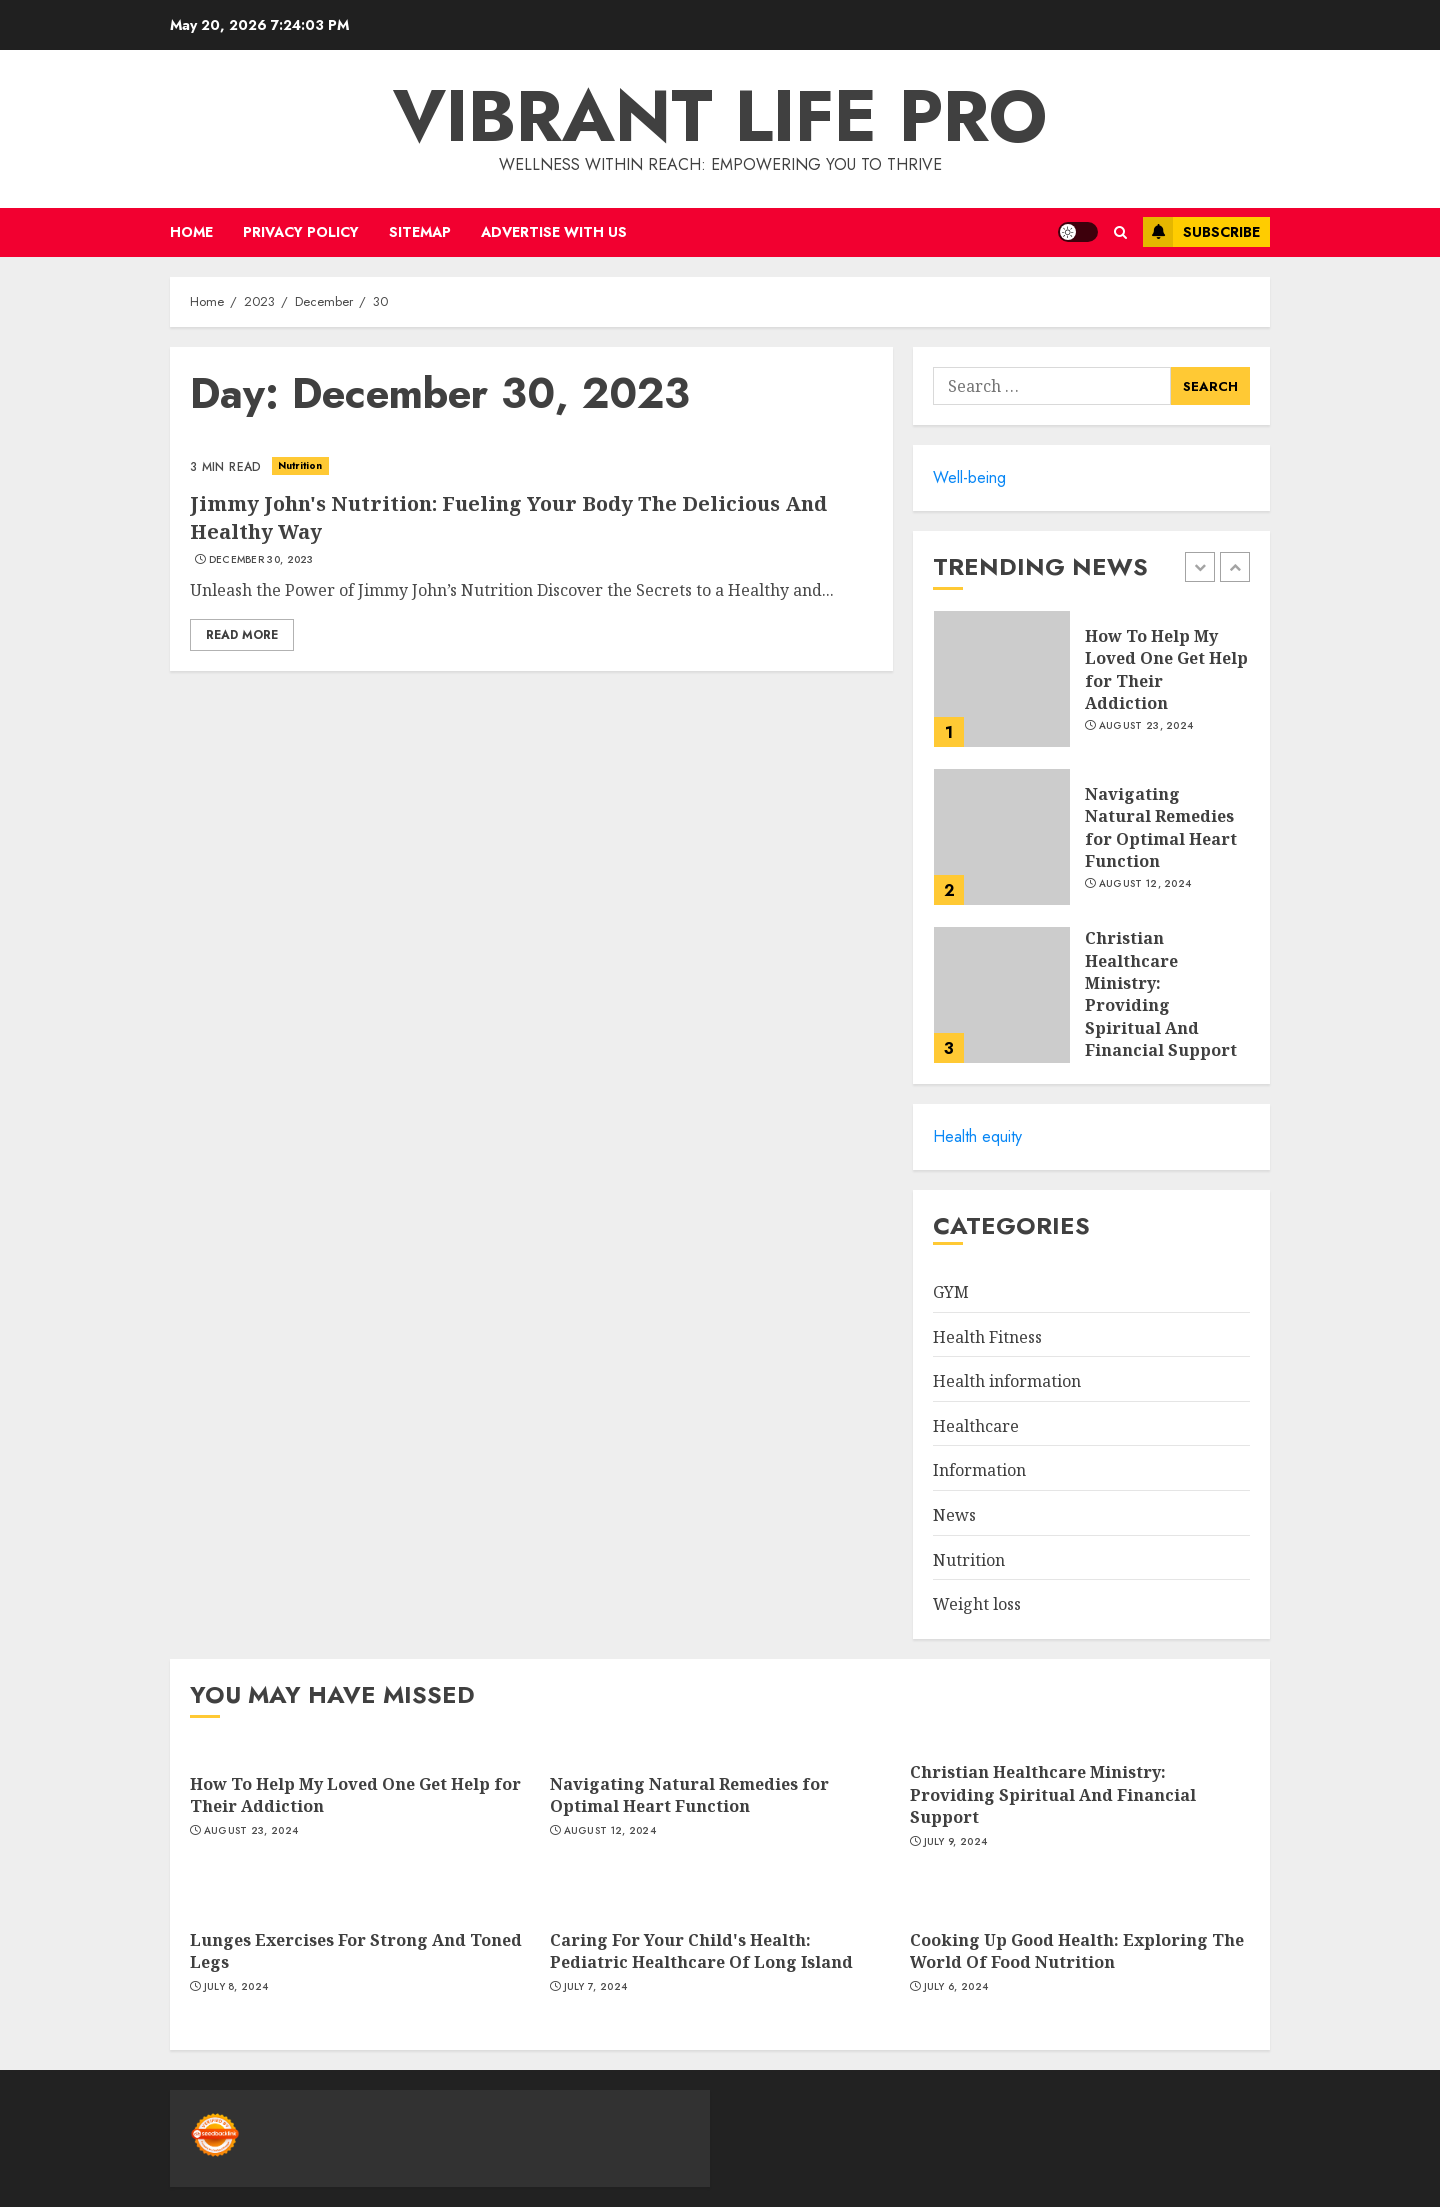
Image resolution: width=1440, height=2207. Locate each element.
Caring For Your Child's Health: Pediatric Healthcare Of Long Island (701, 1951)
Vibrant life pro (720, 116)
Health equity (977, 1136)
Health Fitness (987, 1337)
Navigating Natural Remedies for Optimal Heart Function (1161, 827)
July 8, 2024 (236, 1987)
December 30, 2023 (261, 560)
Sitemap (420, 232)
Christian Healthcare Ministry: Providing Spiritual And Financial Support (1161, 994)
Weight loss (977, 1604)
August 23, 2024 (1146, 726)
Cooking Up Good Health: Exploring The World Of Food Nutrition (1077, 1951)
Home (191, 232)
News (954, 1515)
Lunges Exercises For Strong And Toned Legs (356, 1951)
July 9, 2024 (956, 1842)
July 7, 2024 (596, 1987)
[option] (1091, 689)
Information (979, 1470)
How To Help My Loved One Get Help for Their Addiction (1166, 669)
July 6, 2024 (956, 1987)
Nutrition (300, 465)
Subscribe (1201, 232)
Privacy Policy (301, 232)
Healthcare (976, 1426)
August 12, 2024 (1145, 884)
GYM (951, 1292)
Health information (1007, 1381)
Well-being (969, 477)
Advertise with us (554, 232)
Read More (242, 635)
